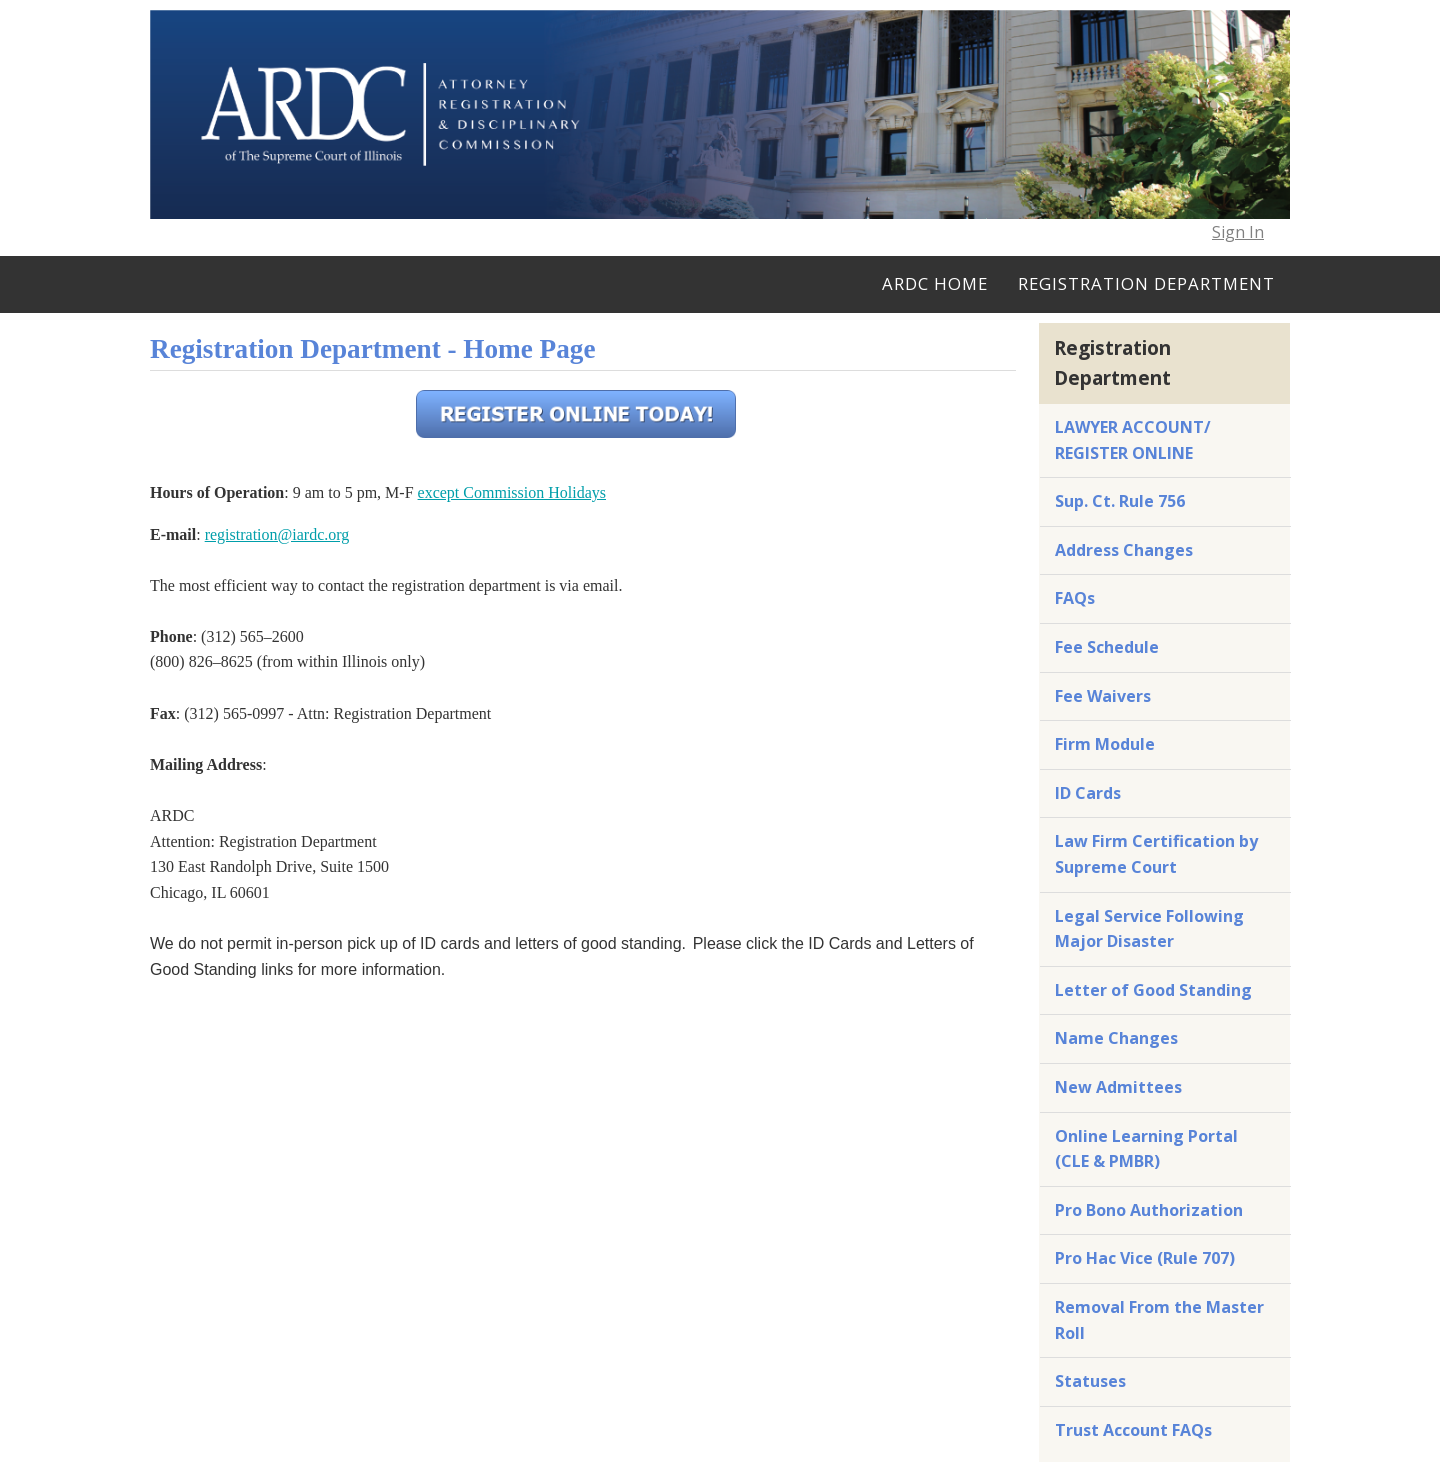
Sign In (1238, 232)
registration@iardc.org (277, 534)
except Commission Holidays (512, 492)
